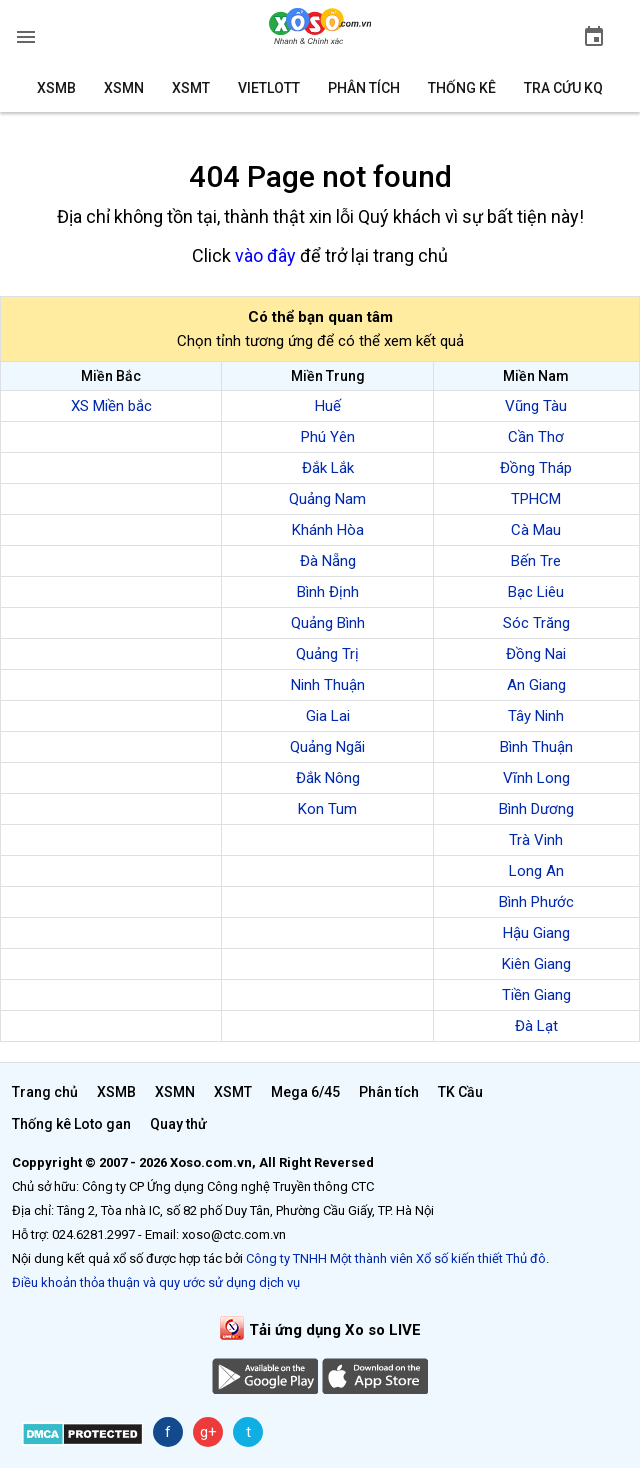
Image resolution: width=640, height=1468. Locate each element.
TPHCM (536, 499)
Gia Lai (328, 716)
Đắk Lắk (328, 468)
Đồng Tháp (536, 468)
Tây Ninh (536, 716)
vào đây (265, 255)
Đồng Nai (536, 654)
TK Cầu (460, 1092)
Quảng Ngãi (327, 747)
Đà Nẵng (328, 561)
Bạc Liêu (536, 592)
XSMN (124, 88)
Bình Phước (536, 902)
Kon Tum (327, 809)
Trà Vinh (536, 840)
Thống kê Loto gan (71, 1124)
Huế (328, 406)
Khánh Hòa (328, 530)
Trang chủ (45, 1092)
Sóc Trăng (536, 623)
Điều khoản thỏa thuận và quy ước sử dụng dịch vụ (156, 1282)
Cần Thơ (536, 437)
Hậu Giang (536, 933)
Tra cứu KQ (563, 88)
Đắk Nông (328, 778)
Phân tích (364, 88)
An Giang (536, 685)
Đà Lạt (536, 1026)
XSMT (191, 88)
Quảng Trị (327, 654)
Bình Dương (536, 809)
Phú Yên (328, 437)
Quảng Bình (328, 623)
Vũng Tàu (536, 406)
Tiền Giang (536, 995)
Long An (536, 871)
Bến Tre (536, 561)
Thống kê (462, 88)
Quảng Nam (327, 499)
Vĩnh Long (536, 778)
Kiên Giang (536, 964)
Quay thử (178, 1124)
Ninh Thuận (328, 685)
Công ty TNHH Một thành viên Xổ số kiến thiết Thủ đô (396, 1258)
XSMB (56, 88)
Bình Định (328, 592)
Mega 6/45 (305, 1092)
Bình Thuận (536, 747)
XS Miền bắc (111, 406)
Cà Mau (536, 530)
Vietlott (269, 88)
